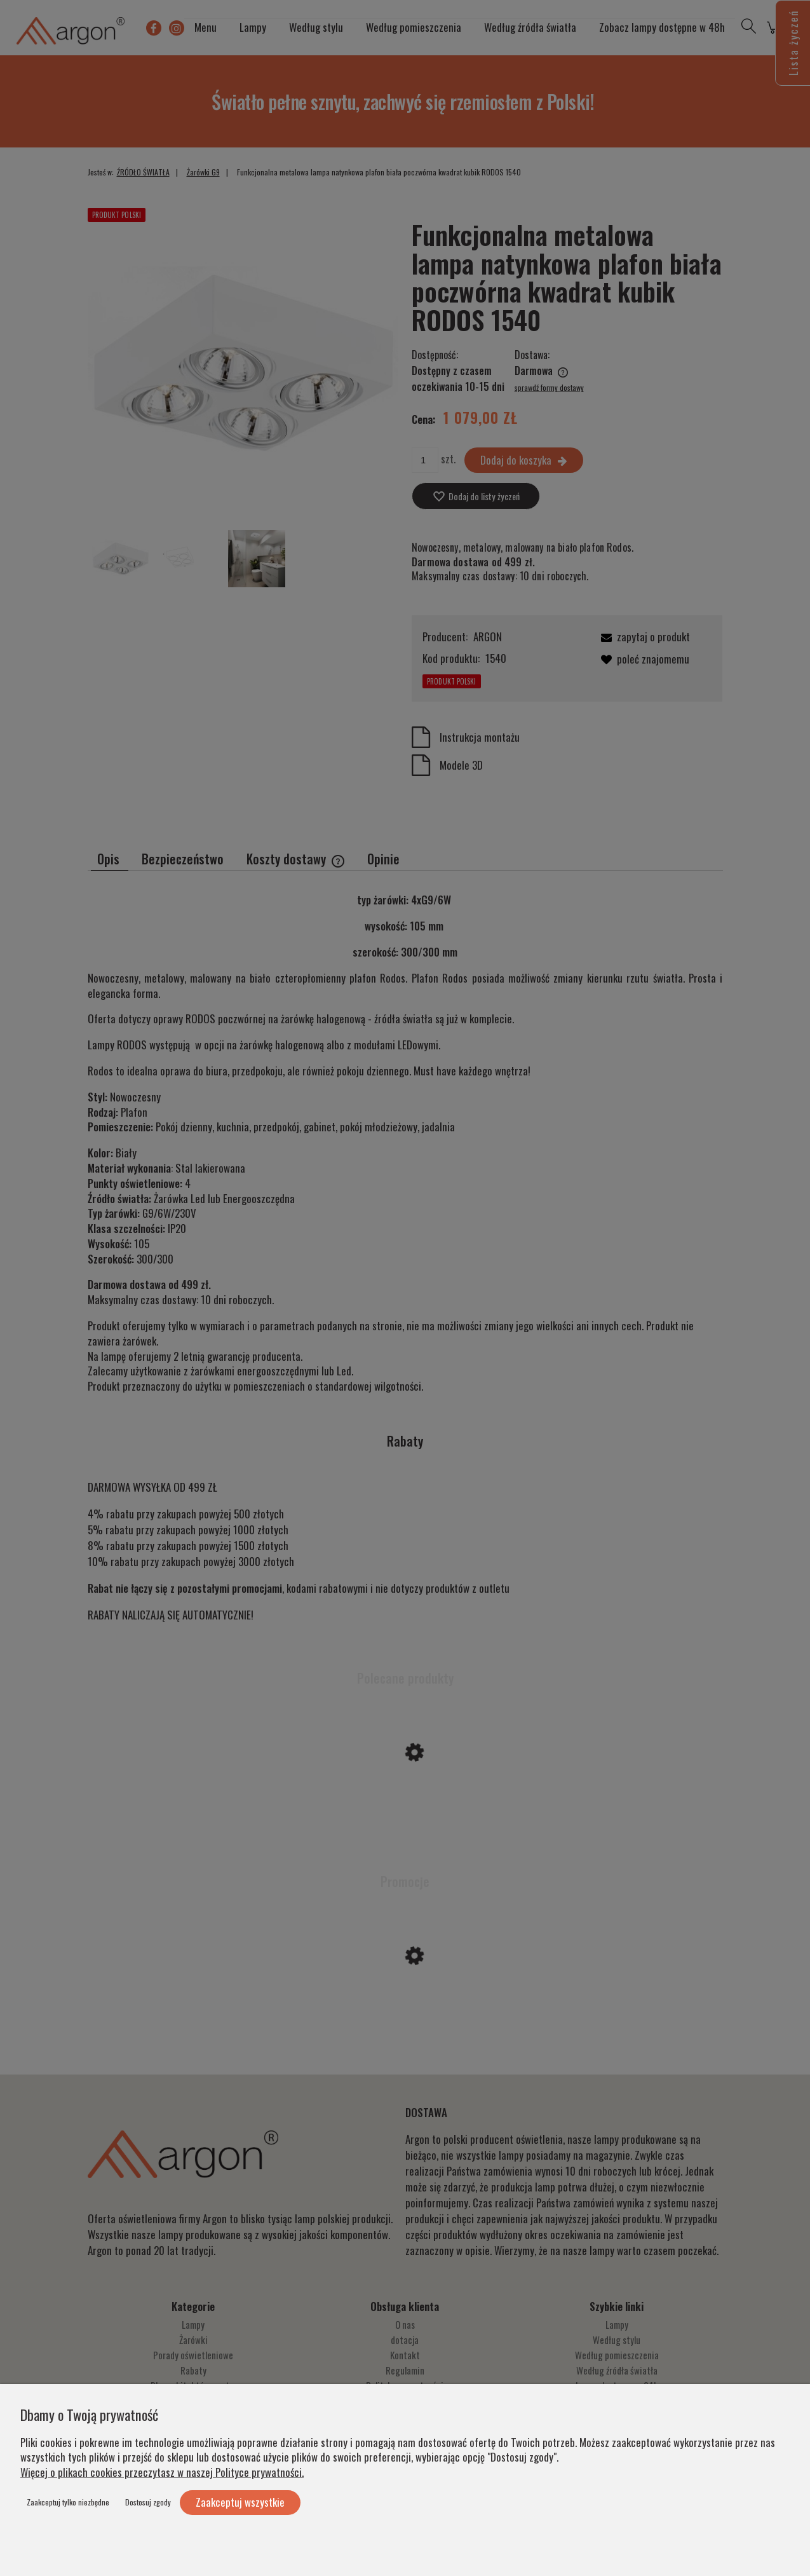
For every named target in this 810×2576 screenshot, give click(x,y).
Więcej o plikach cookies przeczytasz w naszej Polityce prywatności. (162, 2472)
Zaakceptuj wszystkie (240, 2502)
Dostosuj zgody (148, 2502)
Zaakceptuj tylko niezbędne (68, 2502)
